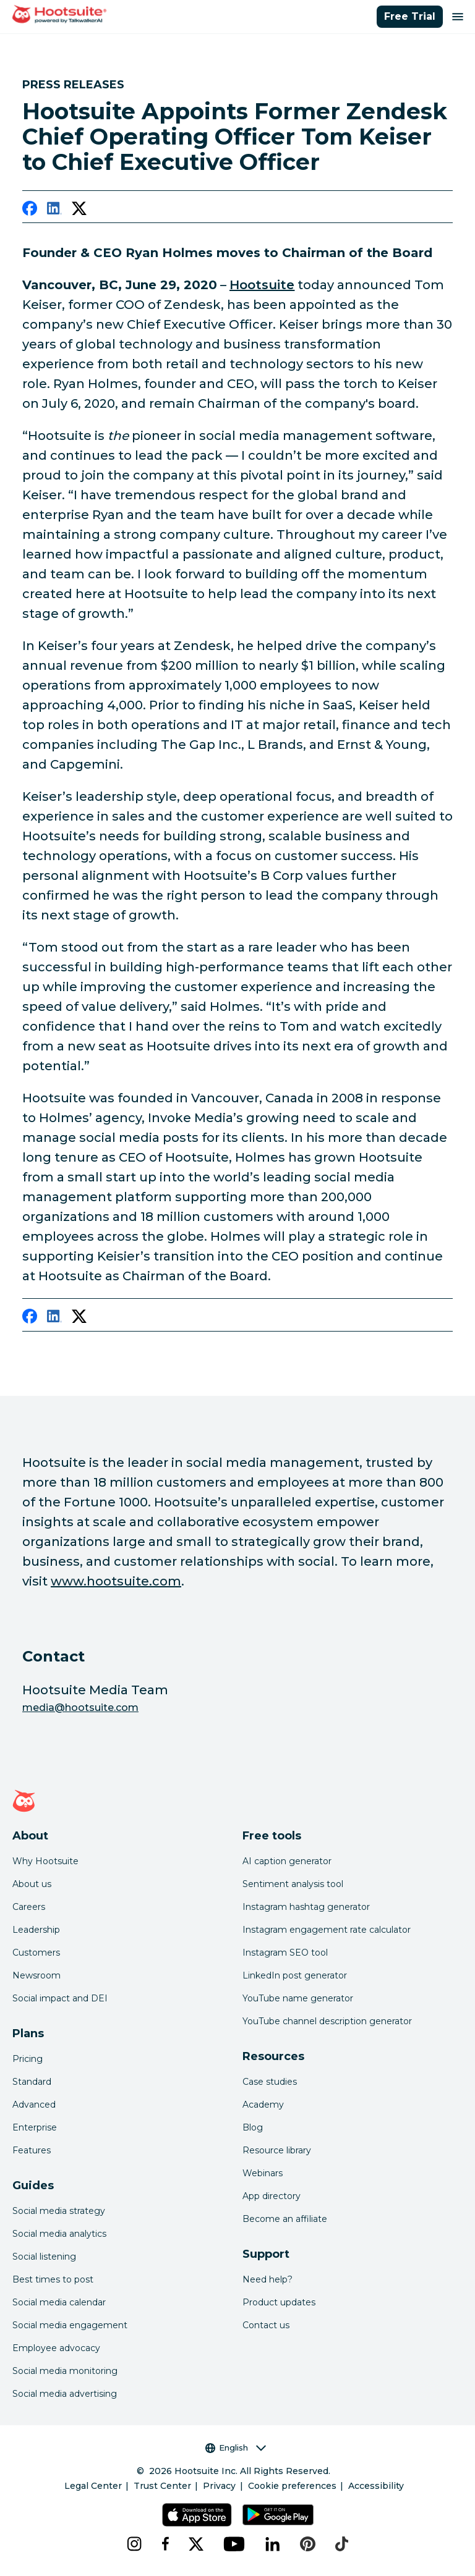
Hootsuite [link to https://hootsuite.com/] (261, 284)
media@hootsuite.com (80, 1707)
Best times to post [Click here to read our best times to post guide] (52, 2279)
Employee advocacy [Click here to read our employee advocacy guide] (56, 2348)
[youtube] (234, 2543)
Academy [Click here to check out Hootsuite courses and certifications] (263, 2104)
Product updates (278, 2302)
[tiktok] (341, 2543)
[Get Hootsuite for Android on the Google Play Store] (278, 2515)
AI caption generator (287, 1861)
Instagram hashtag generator (306, 1906)
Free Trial (409, 16)
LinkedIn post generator (294, 1975)
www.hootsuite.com (116, 1581)
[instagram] (134, 2543)
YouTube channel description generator (327, 2021)
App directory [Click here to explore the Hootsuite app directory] (271, 2196)
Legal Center (93, 2485)
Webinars (262, 2173)
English (235, 2448)
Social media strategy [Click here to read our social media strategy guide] (58, 2210)
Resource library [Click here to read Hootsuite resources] (276, 2150)
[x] (196, 2543)
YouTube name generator (297, 1998)
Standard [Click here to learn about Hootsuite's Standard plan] (31, 2081)
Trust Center (162, 2485)
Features (31, 2150)
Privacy (219, 2485)
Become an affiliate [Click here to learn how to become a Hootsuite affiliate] (284, 2218)
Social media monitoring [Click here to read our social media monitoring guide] (65, 2370)
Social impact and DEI (60, 1998)
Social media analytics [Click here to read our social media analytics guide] (59, 2233)
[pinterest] (307, 2543)
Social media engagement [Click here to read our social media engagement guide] (69, 2325)
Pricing (27, 2058)
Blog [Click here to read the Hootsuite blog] (252, 2127)
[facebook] (29, 211)
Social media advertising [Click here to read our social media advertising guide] (64, 2393)
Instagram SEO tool (285, 1952)
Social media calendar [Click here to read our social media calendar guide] (59, 2302)
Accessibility (376, 2485)
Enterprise (34, 2127)
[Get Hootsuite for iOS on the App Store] (197, 2515)
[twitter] (79, 211)
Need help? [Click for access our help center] (267, 2279)
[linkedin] (54, 211)
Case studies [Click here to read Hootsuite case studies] (269, 2081)
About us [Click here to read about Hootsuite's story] (31, 1884)
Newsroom (36, 1975)
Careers (28, 1906)
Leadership (36, 1929)
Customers (36, 1952)
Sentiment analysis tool (292, 1884)
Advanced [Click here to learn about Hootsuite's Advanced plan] (34, 2104)
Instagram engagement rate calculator (326, 1929)
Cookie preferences (292, 2485)
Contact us (265, 2325)
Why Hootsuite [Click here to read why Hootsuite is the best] (45, 1861)
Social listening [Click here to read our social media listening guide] (44, 2256)
